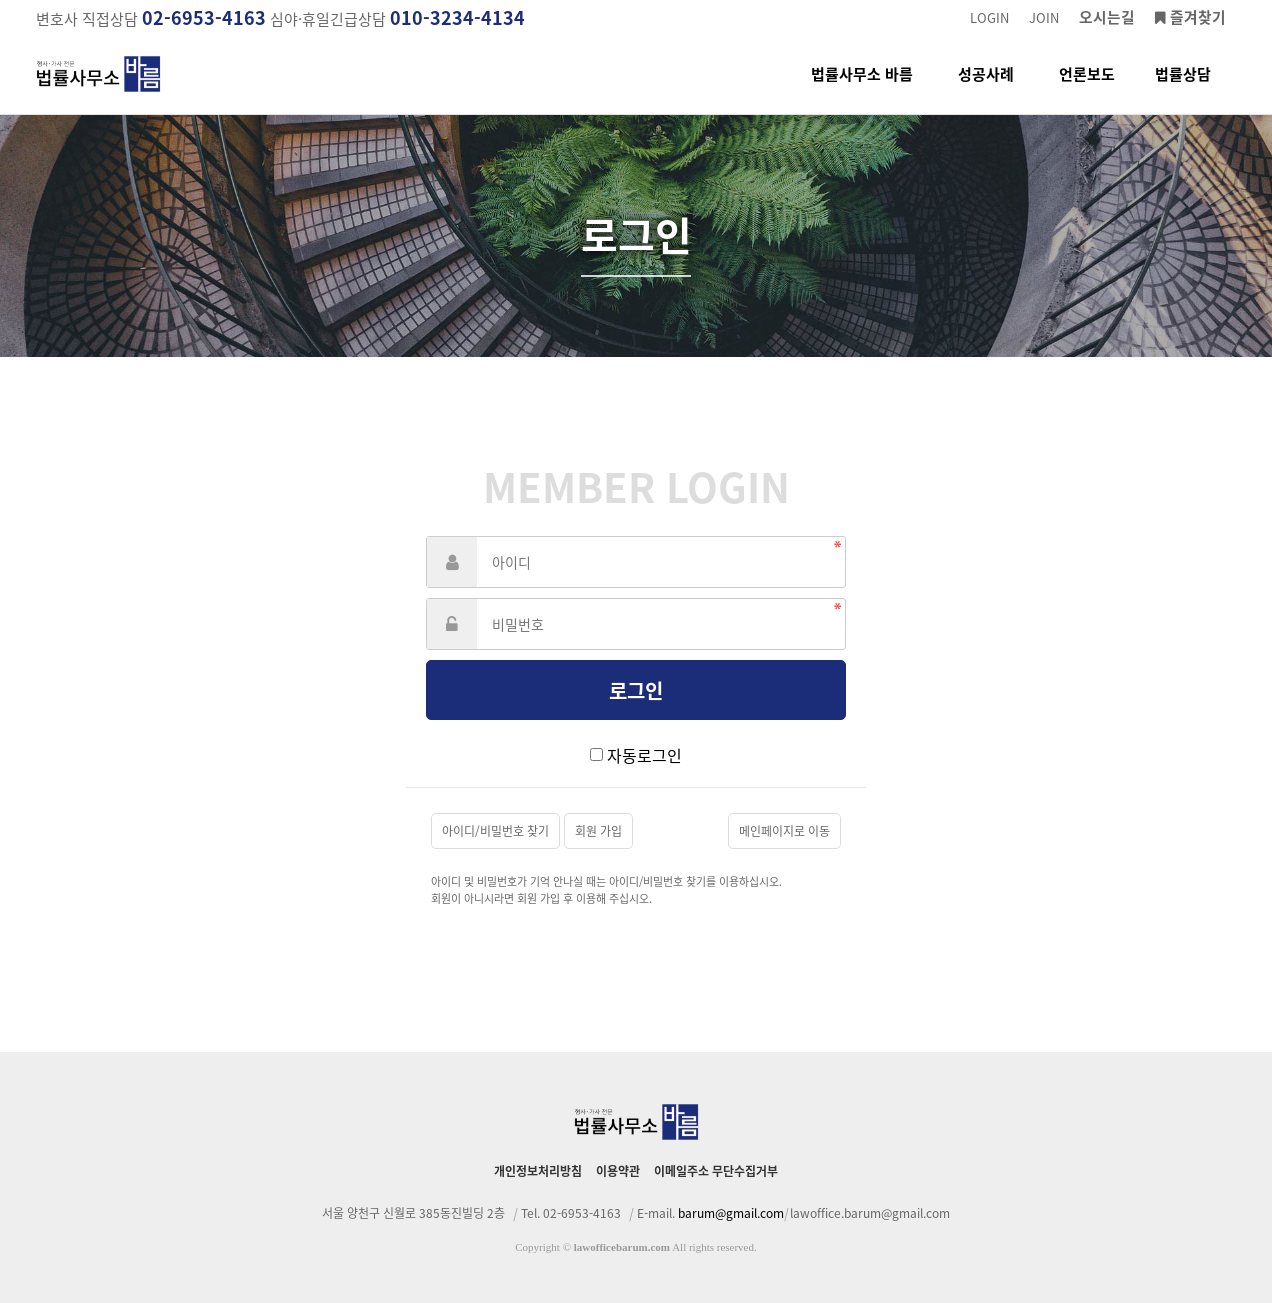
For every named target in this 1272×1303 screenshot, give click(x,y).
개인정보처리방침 (538, 1171)
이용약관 (618, 1171)
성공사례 (986, 88)
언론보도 (1087, 88)
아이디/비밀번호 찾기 (495, 831)
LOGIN (989, 17)
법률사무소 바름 (862, 88)
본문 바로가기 (0, 0)
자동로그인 (644, 755)
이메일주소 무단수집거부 (716, 1171)
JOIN (1044, 17)
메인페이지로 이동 (784, 831)
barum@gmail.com (731, 1213)
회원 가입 (598, 831)
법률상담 (1183, 88)
